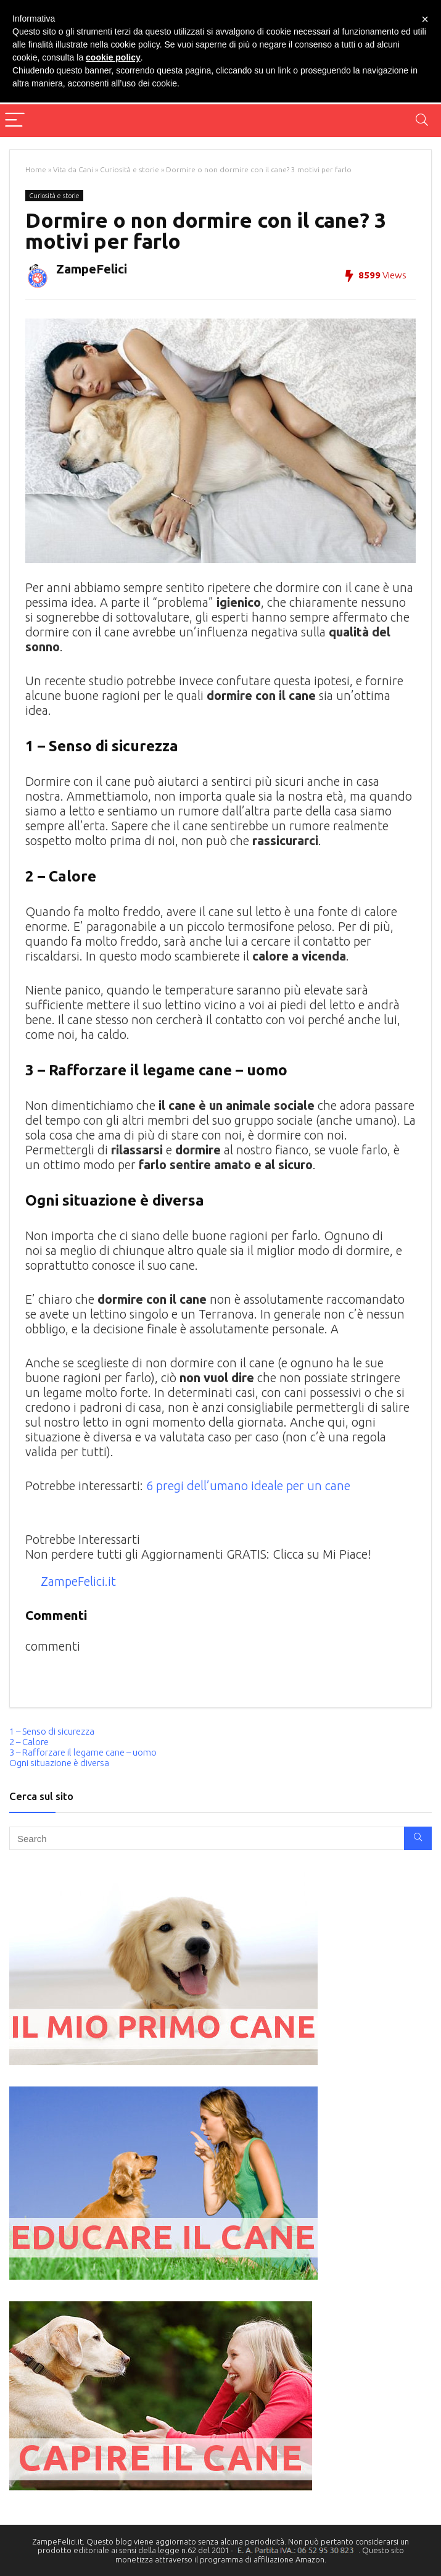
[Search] (422, 120)
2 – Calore (29, 1741)
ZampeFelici (91, 269)
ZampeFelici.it (78, 1581)
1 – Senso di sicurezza (51, 1731)
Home (35, 169)
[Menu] (15, 120)
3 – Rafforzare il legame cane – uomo (83, 1752)
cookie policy (113, 57)
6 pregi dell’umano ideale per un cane (248, 1485)
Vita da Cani (73, 169)
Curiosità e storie (129, 169)
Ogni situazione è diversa (59, 1762)
